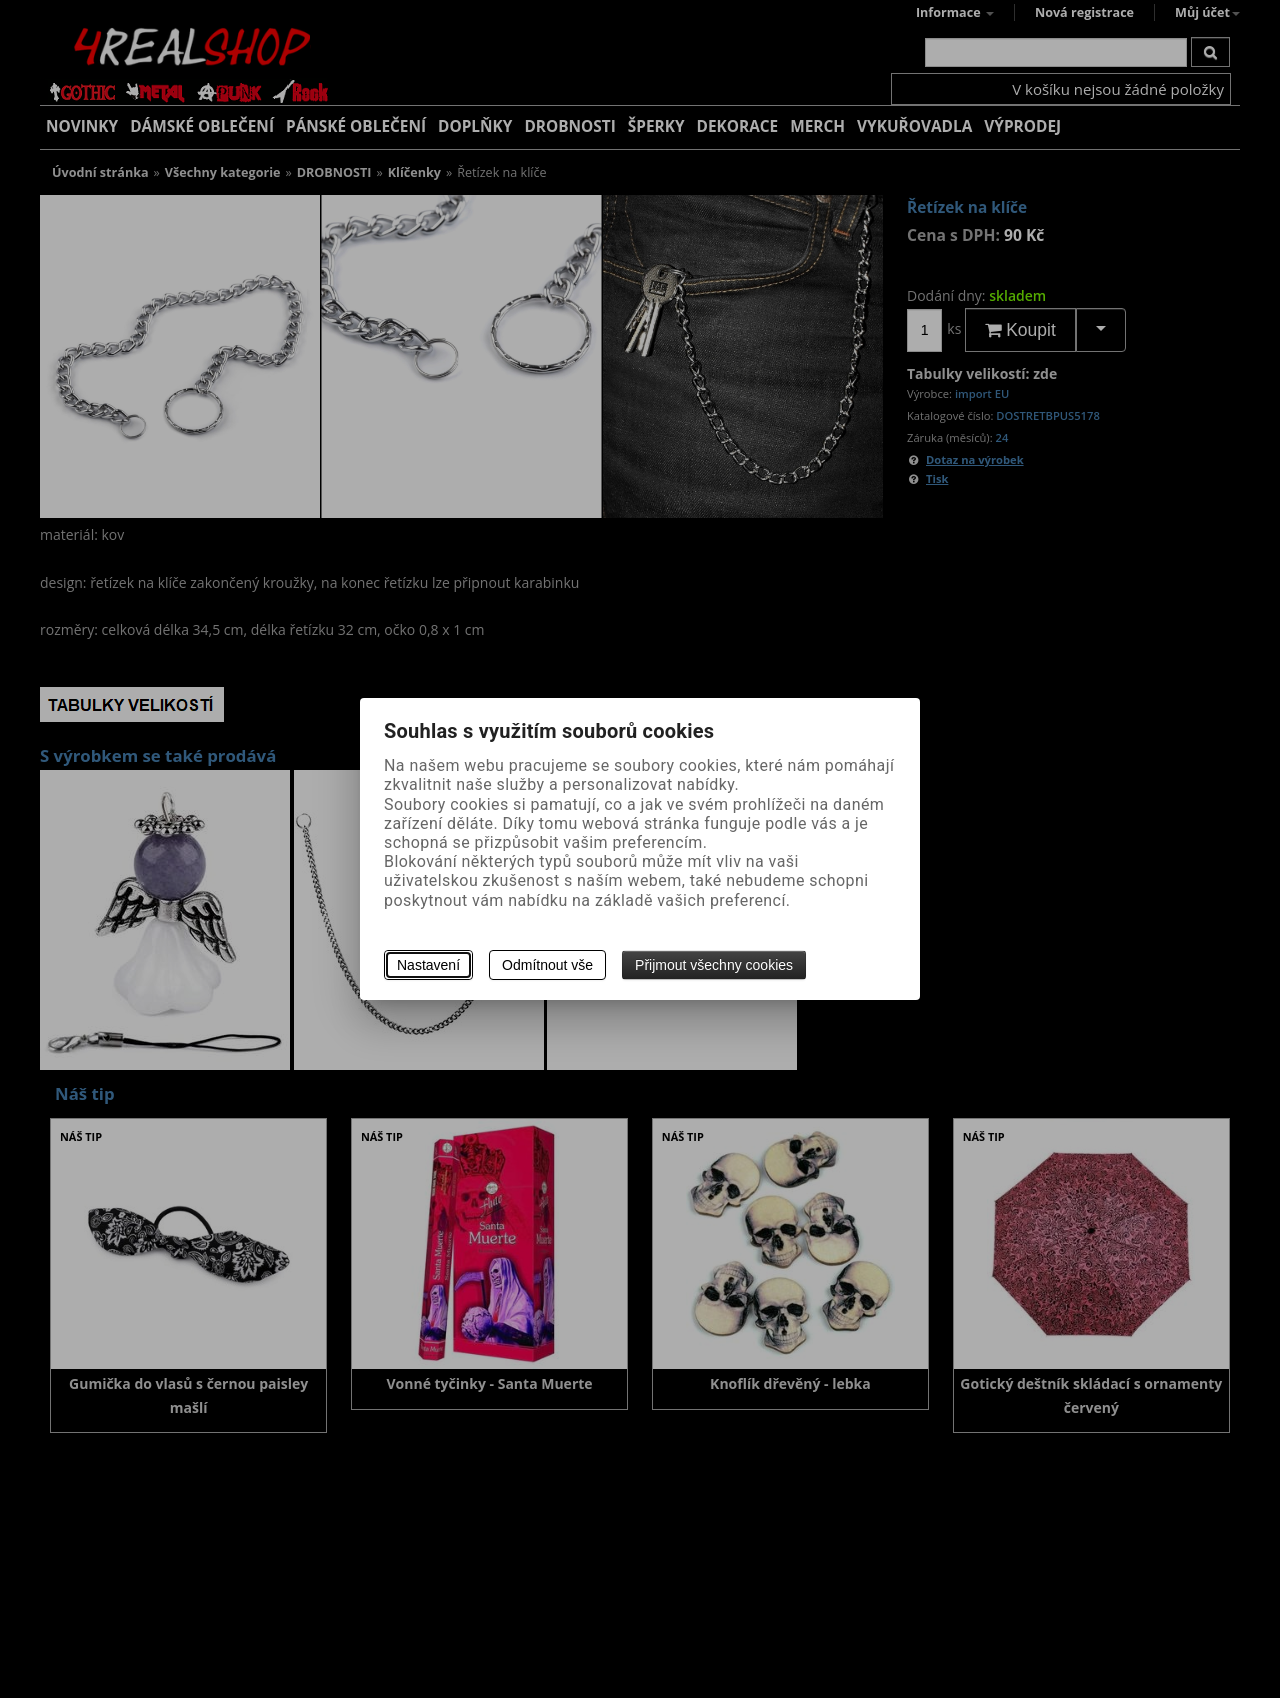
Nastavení (428, 965)
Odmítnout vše (547, 965)
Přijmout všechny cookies (714, 965)
